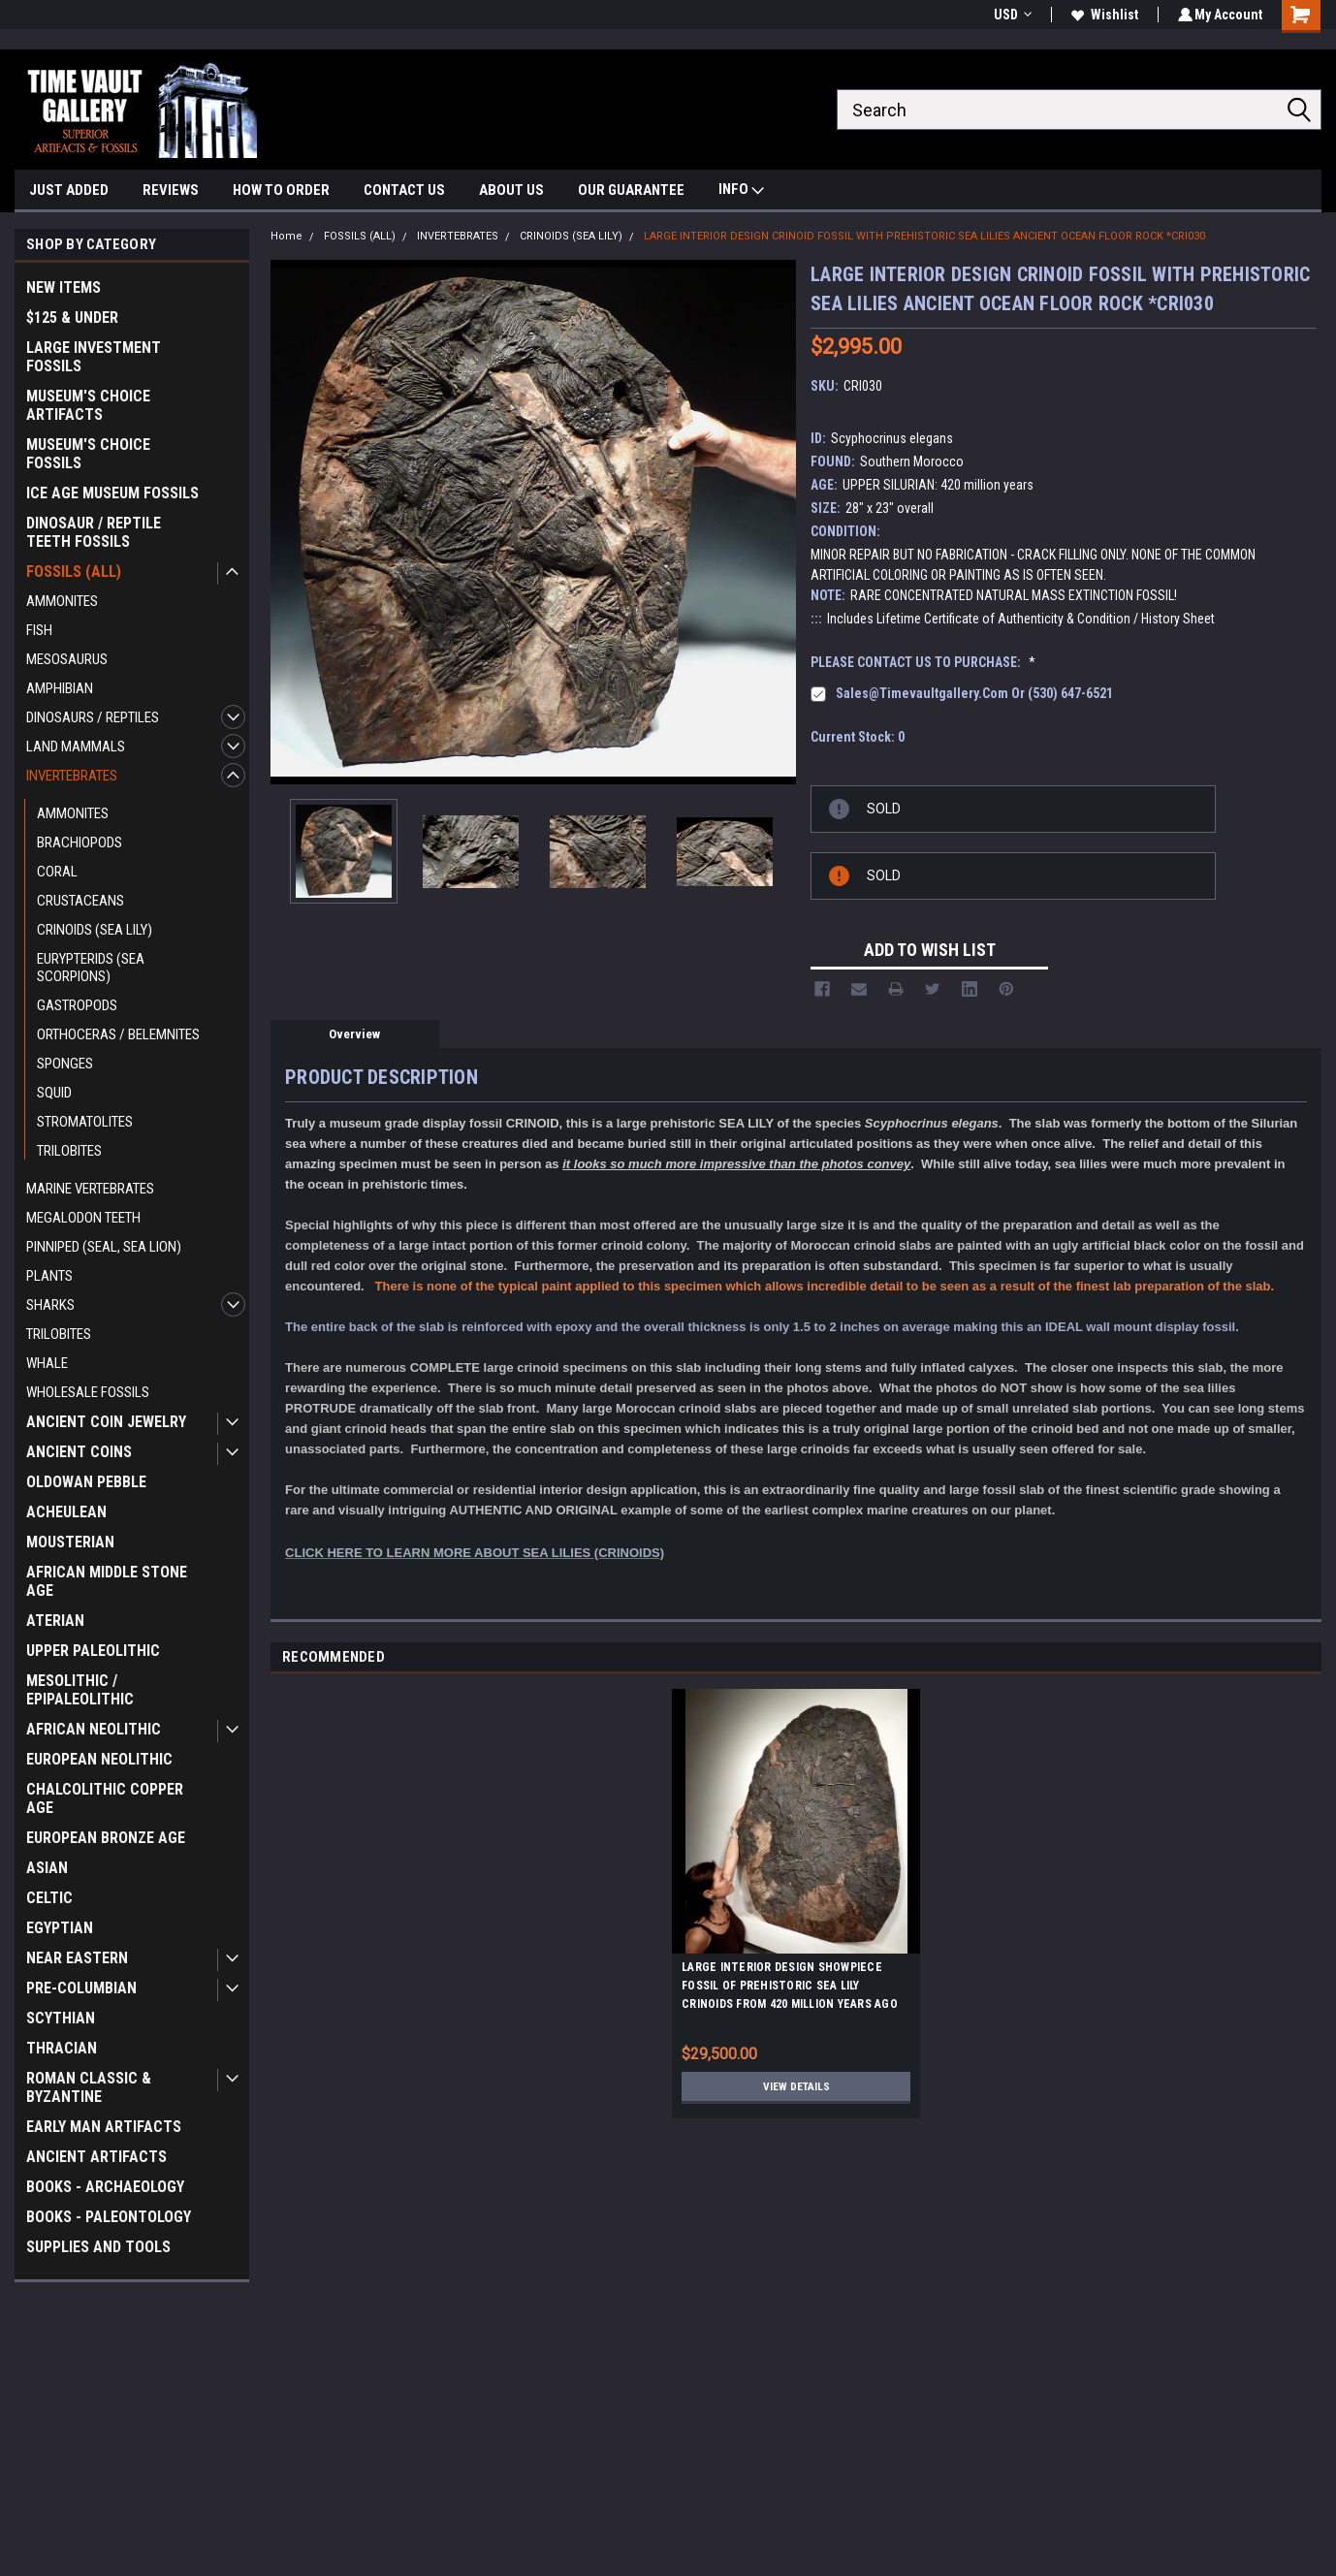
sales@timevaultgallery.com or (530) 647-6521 (974, 693)
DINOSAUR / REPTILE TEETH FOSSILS (93, 532)
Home (286, 236)
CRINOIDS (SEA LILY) (94, 929)
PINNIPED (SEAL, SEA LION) (103, 1247)
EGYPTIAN (59, 1928)
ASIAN (47, 1868)
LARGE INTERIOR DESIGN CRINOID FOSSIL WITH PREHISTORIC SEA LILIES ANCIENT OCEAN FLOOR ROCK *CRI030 (924, 236)
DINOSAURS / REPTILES (92, 717)
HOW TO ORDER (281, 190)
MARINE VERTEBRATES (90, 1188)
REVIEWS (171, 190)
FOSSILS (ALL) (73, 571)
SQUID (54, 1092)
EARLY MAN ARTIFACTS (103, 2126)
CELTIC (49, 1898)
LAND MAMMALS (75, 746)
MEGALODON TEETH (83, 1217)
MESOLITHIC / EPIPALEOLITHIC (80, 1689)
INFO (741, 191)
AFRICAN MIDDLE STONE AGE (106, 1581)
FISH (39, 630)
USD (1010, 14)
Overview (354, 1034)
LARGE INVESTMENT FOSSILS (93, 356)
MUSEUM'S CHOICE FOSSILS (88, 453)
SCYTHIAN (60, 2018)
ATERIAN (55, 1620)
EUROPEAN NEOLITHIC (99, 1759)
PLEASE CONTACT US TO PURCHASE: (923, 662)
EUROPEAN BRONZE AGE (105, 1838)
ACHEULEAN (66, 1512)
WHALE (47, 1363)
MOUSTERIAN (70, 1542)
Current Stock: (858, 737)
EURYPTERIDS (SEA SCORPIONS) (90, 967)
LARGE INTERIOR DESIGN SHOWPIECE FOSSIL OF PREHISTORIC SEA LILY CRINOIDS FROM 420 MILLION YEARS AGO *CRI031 (790, 1988)
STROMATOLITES (85, 1121)
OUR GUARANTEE (631, 190)
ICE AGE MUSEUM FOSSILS (112, 493)
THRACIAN (61, 2048)
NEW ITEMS (63, 287)
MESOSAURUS (67, 659)
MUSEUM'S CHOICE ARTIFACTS (88, 405)
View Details (796, 2086)
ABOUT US (511, 190)
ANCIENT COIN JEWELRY (106, 1422)
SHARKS (50, 1305)
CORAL (57, 871)
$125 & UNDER (72, 317)
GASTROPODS (77, 1005)
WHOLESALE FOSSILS (87, 1392)
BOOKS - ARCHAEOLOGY (105, 2187)
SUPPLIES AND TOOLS (98, 2247)
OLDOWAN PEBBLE (86, 1482)
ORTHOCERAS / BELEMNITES (118, 1034)
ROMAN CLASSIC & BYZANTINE (88, 2087)
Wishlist (1101, 14)
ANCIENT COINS (79, 1452)
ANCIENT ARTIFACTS (96, 2156)
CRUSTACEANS (80, 900)
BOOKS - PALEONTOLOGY (108, 2217)
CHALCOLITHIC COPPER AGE (104, 1798)
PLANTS (49, 1276)
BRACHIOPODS (79, 842)
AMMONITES (62, 601)
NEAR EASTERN (77, 1958)
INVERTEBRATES (71, 775)
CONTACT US (404, 190)
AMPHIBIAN (59, 688)
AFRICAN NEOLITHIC (93, 1729)
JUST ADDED (69, 190)
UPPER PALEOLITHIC (93, 1650)
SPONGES (65, 1063)
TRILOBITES (69, 1151)
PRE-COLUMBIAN (81, 1988)
